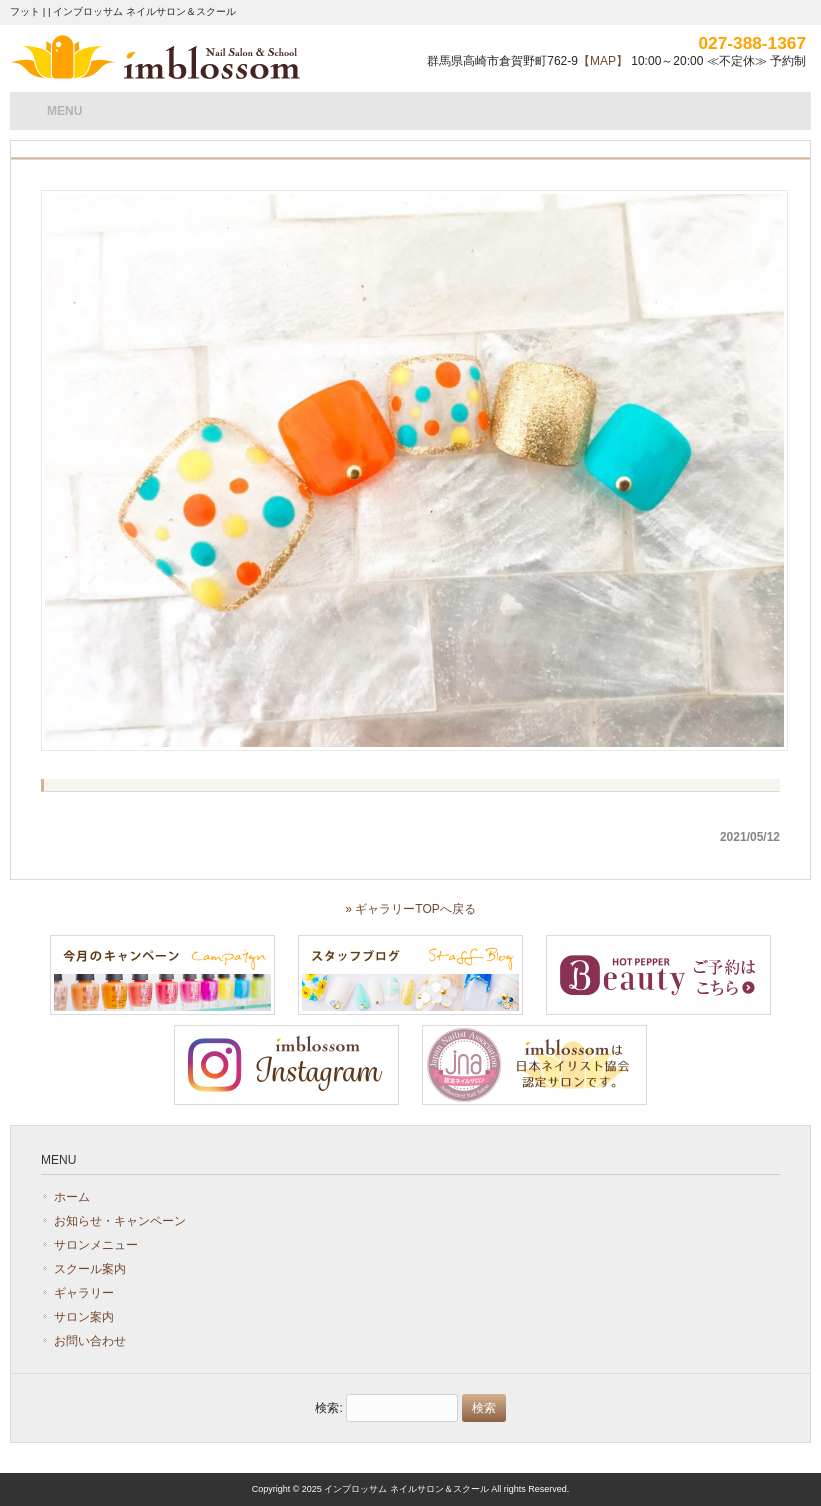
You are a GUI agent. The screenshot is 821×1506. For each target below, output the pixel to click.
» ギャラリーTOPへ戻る (410, 909)
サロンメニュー (96, 1245)
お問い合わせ (90, 1341)
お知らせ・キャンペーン (120, 1221)
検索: (328, 1408)
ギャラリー (84, 1293)
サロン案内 (84, 1317)
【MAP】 (603, 61)
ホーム (72, 1197)
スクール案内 (90, 1269)
